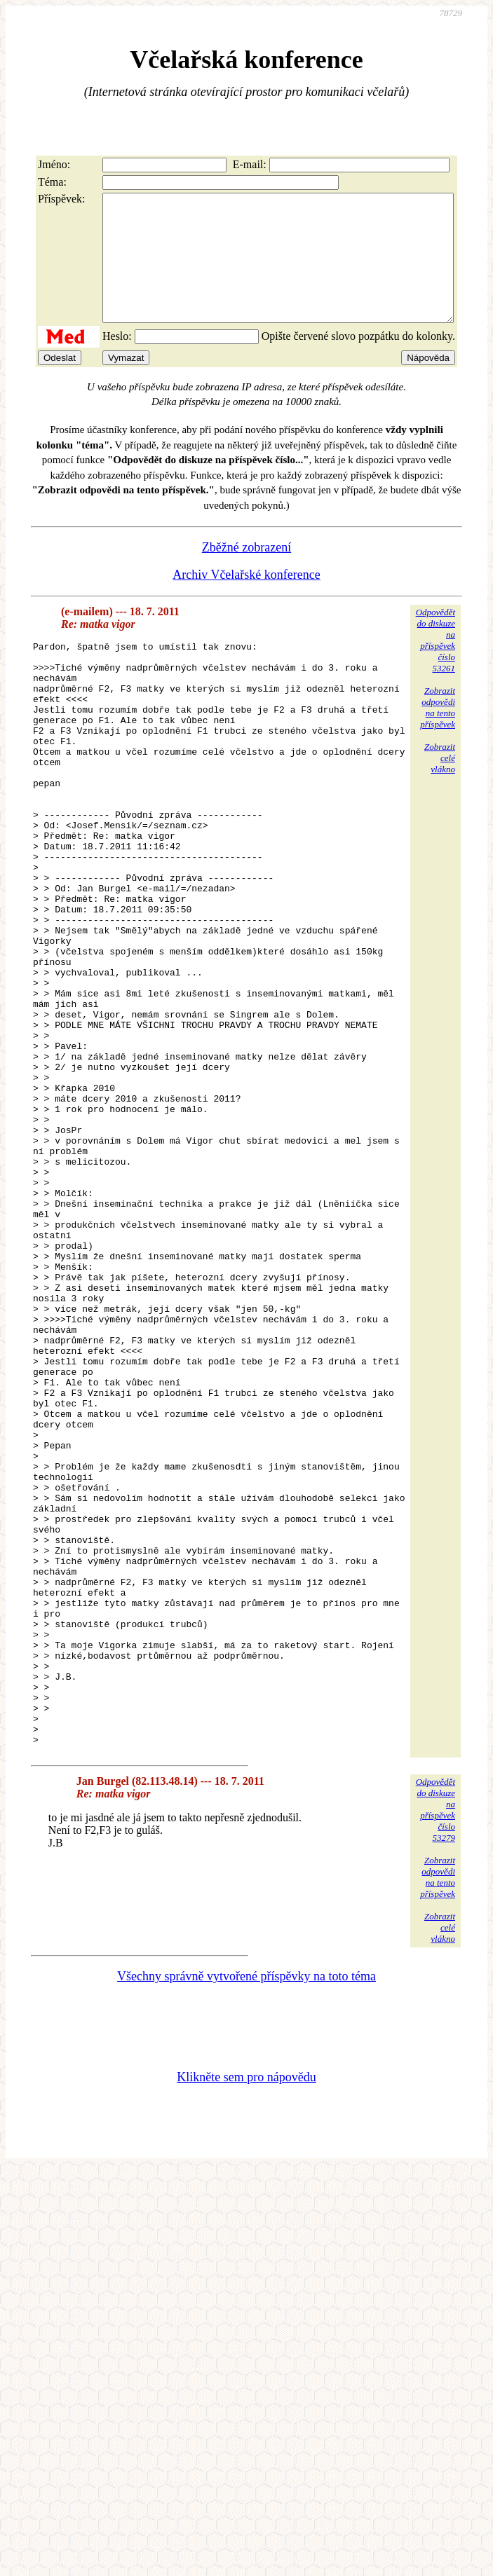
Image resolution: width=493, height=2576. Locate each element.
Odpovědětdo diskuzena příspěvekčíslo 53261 (435, 665)
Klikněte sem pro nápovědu (246, 2323)
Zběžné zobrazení (246, 573)
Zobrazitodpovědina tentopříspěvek (437, 733)
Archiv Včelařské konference (246, 600)
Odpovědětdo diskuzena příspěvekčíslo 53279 (435, 2055)
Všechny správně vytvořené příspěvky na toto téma (246, 2222)
